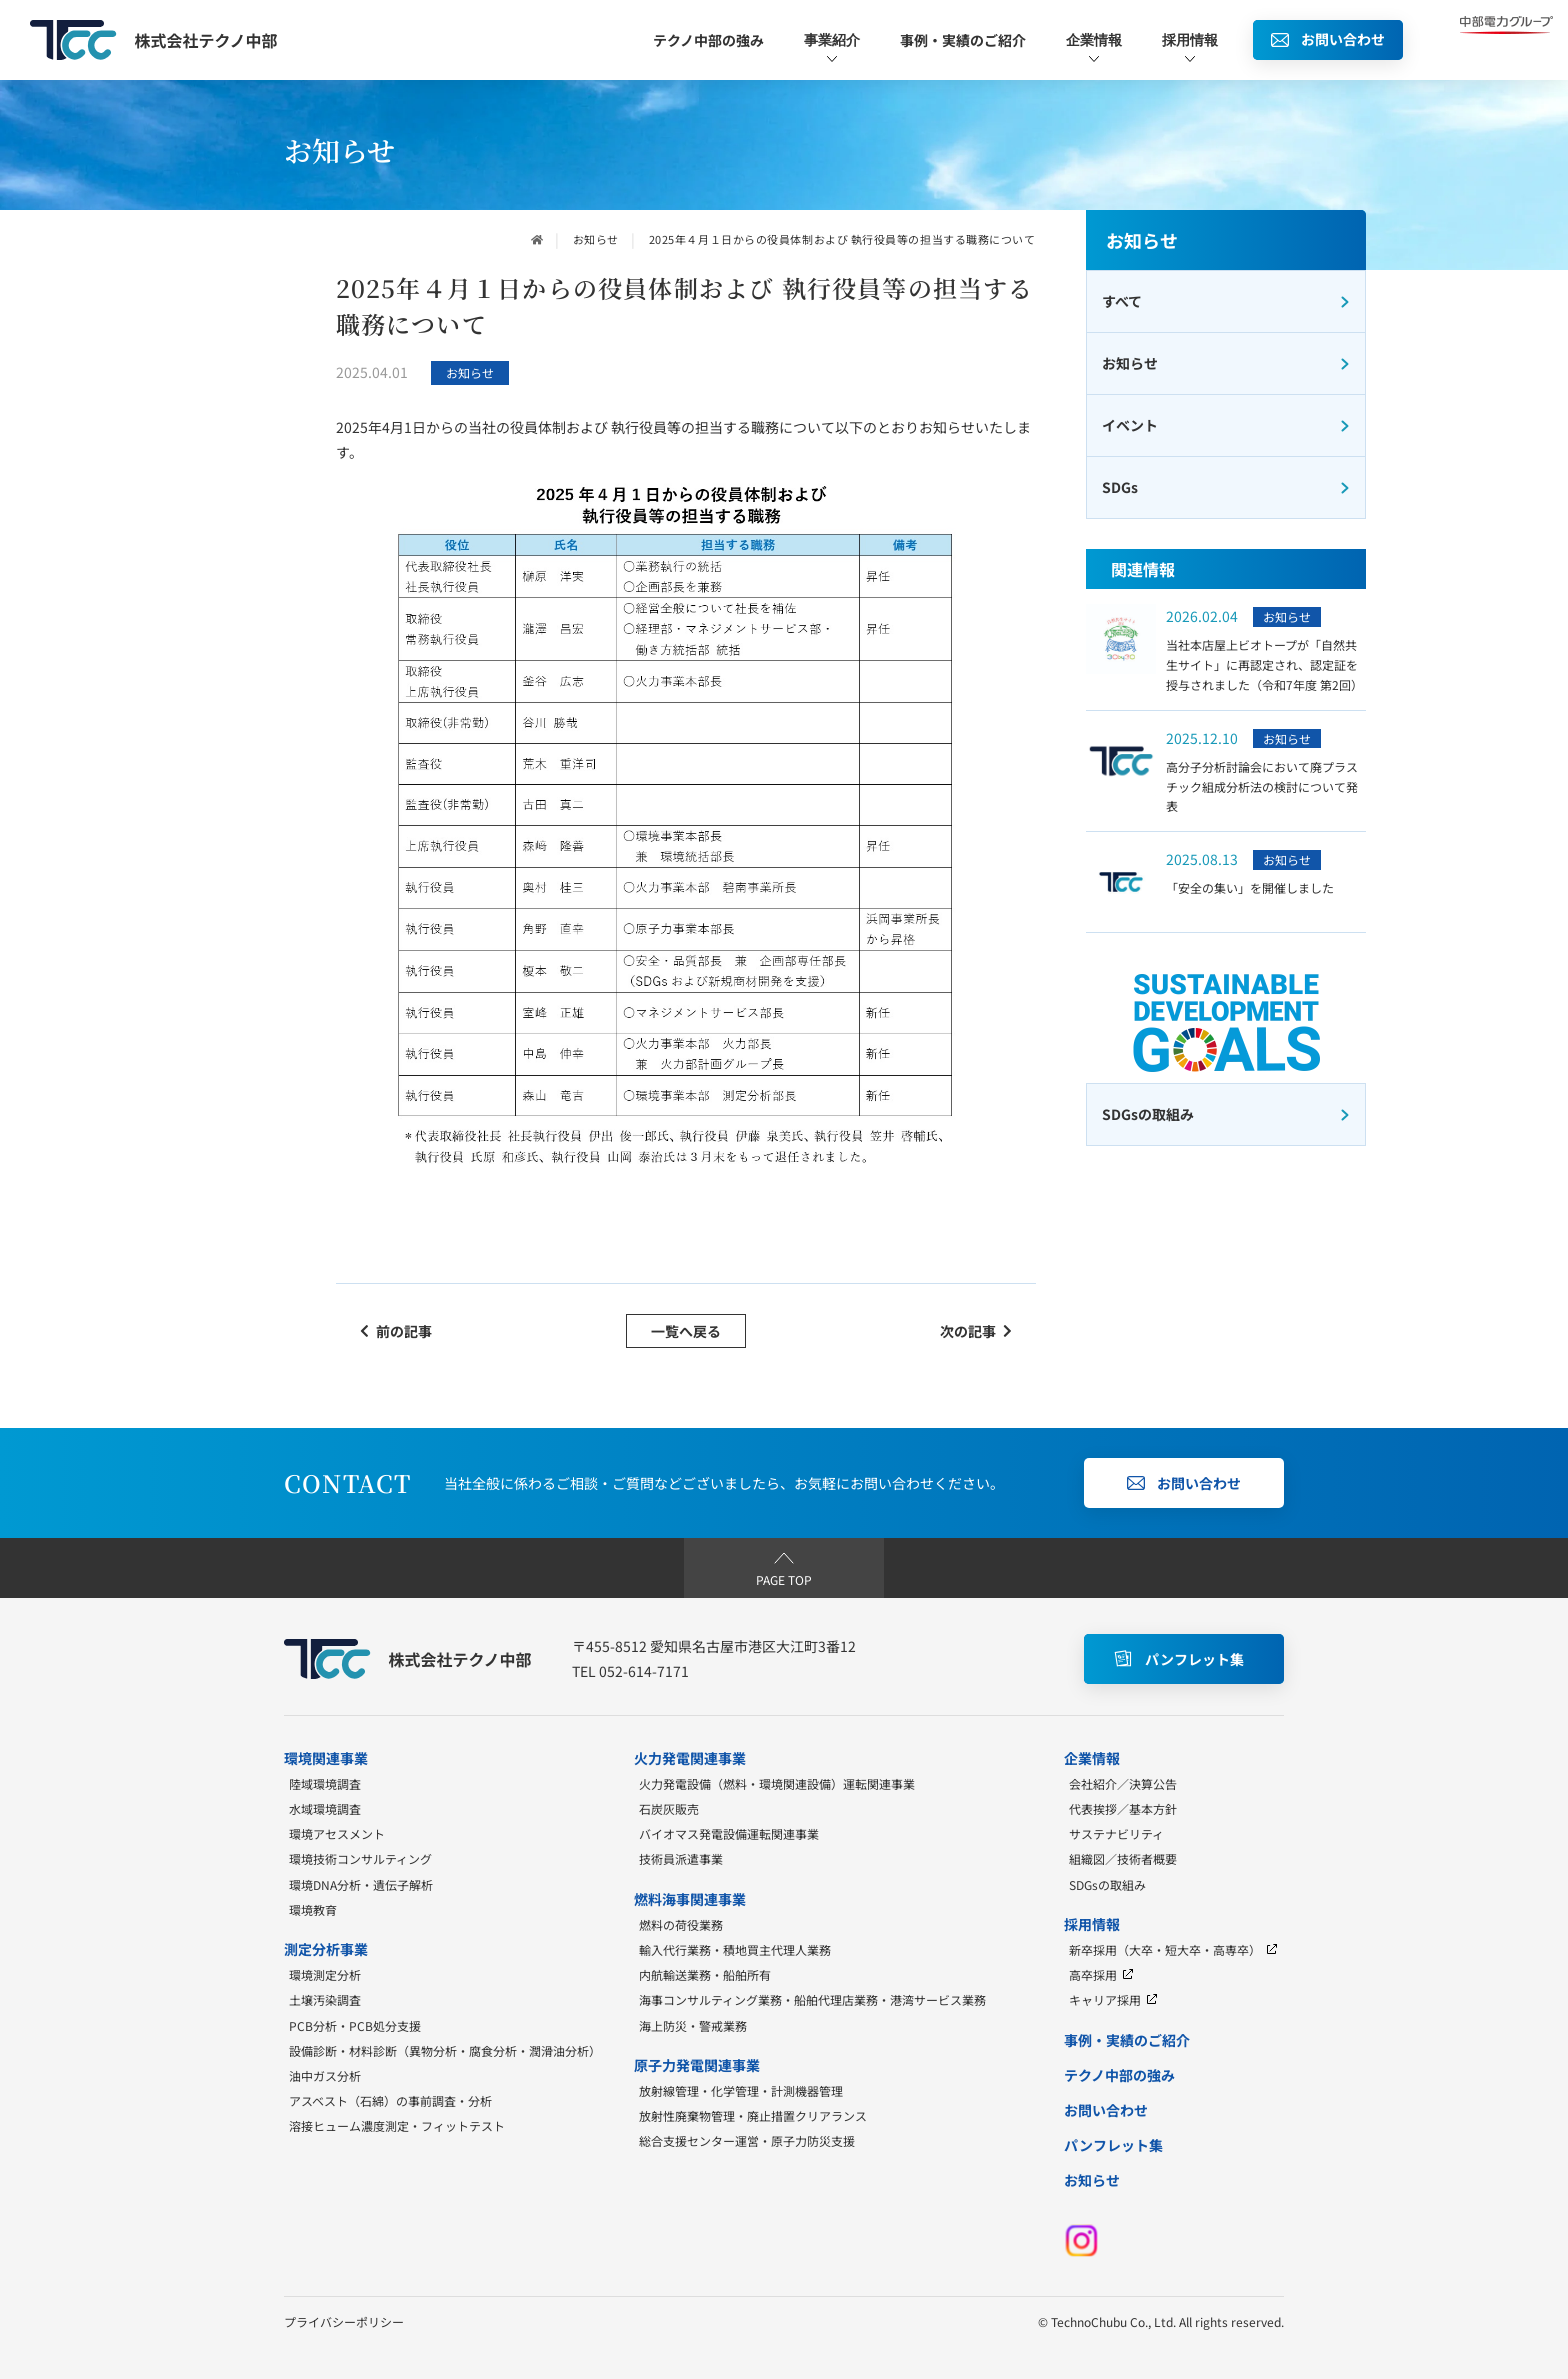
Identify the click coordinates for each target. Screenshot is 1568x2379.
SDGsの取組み (1107, 1884)
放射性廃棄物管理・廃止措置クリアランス (753, 2115)
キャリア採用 (1113, 1999)
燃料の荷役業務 (681, 1924)
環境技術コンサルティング (360, 1858)
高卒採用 (1101, 1974)
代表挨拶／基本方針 (1123, 1808)
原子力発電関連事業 (697, 2065)
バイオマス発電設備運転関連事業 (729, 1833)
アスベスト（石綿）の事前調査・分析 (390, 2100)
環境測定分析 (325, 1974)
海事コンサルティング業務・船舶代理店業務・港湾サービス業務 (812, 1999)
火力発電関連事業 (690, 1758)
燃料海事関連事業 (690, 1899)
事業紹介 (832, 48)
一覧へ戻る (686, 1331)
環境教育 (313, 1909)
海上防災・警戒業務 (693, 2025)
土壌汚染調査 (325, 1999)
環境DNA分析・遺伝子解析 (361, 1884)
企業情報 (1094, 48)
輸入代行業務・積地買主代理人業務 (735, 1949)
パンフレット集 (1113, 2145)
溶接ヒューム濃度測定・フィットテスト (397, 2125)
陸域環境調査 (325, 1783)
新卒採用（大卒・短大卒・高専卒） (1173, 1949)
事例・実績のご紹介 (963, 40)
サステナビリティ (1116, 1833)
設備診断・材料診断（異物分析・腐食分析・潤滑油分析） (445, 2050)
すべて (1226, 301)
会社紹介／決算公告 (1123, 1783)
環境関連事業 (326, 1758)
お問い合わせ (1106, 2110)
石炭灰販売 (669, 1808)
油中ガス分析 (325, 2075)
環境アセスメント (337, 1833)
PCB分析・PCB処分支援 (355, 2025)
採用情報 (1190, 48)
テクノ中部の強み (708, 40)
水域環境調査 (325, 1808)
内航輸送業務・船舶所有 (705, 1974)
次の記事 (976, 1331)
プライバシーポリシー (344, 2321)
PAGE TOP (784, 1567)
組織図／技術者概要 (1123, 1858)
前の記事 (396, 1331)
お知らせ (596, 240)
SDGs (1226, 487)
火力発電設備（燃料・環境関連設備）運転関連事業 (777, 1783)
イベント (1226, 425)
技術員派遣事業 (681, 1858)
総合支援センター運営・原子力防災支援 (747, 2140)
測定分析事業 (326, 1949)
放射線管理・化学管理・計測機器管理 (741, 2090)
